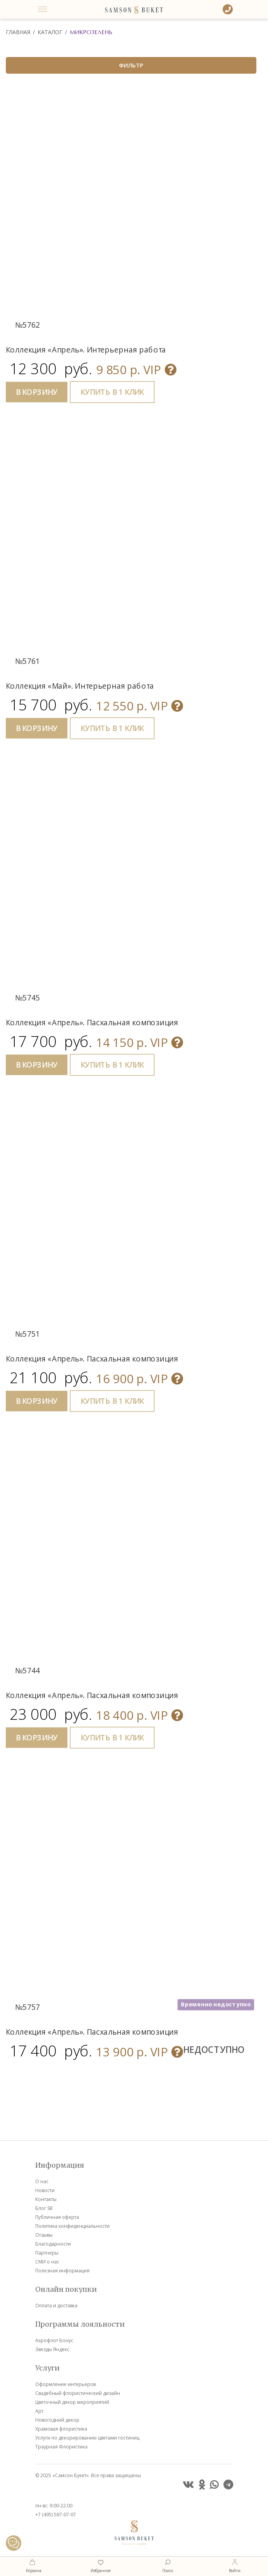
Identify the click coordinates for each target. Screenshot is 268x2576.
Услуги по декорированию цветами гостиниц (87, 2437)
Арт (39, 2411)
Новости (45, 2190)
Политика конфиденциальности (72, 2226)
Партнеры (46, 2252)
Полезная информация (62, 2270)
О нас (41, 2181)
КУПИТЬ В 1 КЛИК (112, 392)
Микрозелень (91, 32)
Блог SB (44, 2208)
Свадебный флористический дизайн (77, 2393)
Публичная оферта (57, 2217)
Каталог (50, 32)
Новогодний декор (57, 2420)
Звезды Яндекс (52, 2349)
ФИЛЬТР (131, 65)
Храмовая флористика (61, 2429)
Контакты (46, 2199)
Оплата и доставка (56, 2305)
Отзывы (44, 2235)
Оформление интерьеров (65, 2384)
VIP (136, 369)
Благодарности (53, 2244)
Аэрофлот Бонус (54, 2340)
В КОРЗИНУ (37, 392)
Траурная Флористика (61, 2446)
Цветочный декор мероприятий (72, 2402)
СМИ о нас (47, 2261)
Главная (18, 32)
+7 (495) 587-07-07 (55, 2514)
